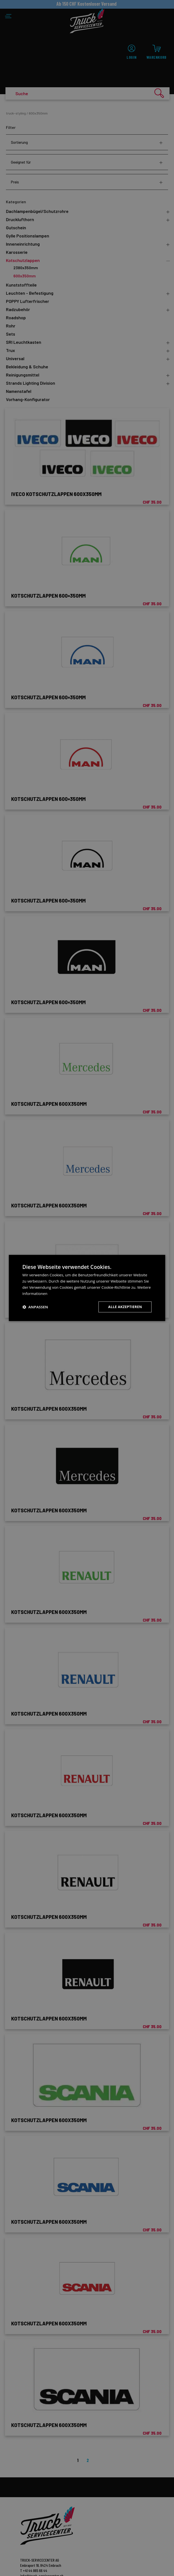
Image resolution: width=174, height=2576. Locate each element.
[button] (35, 1307)
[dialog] (87, 1288)
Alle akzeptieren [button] (125, 1307)
